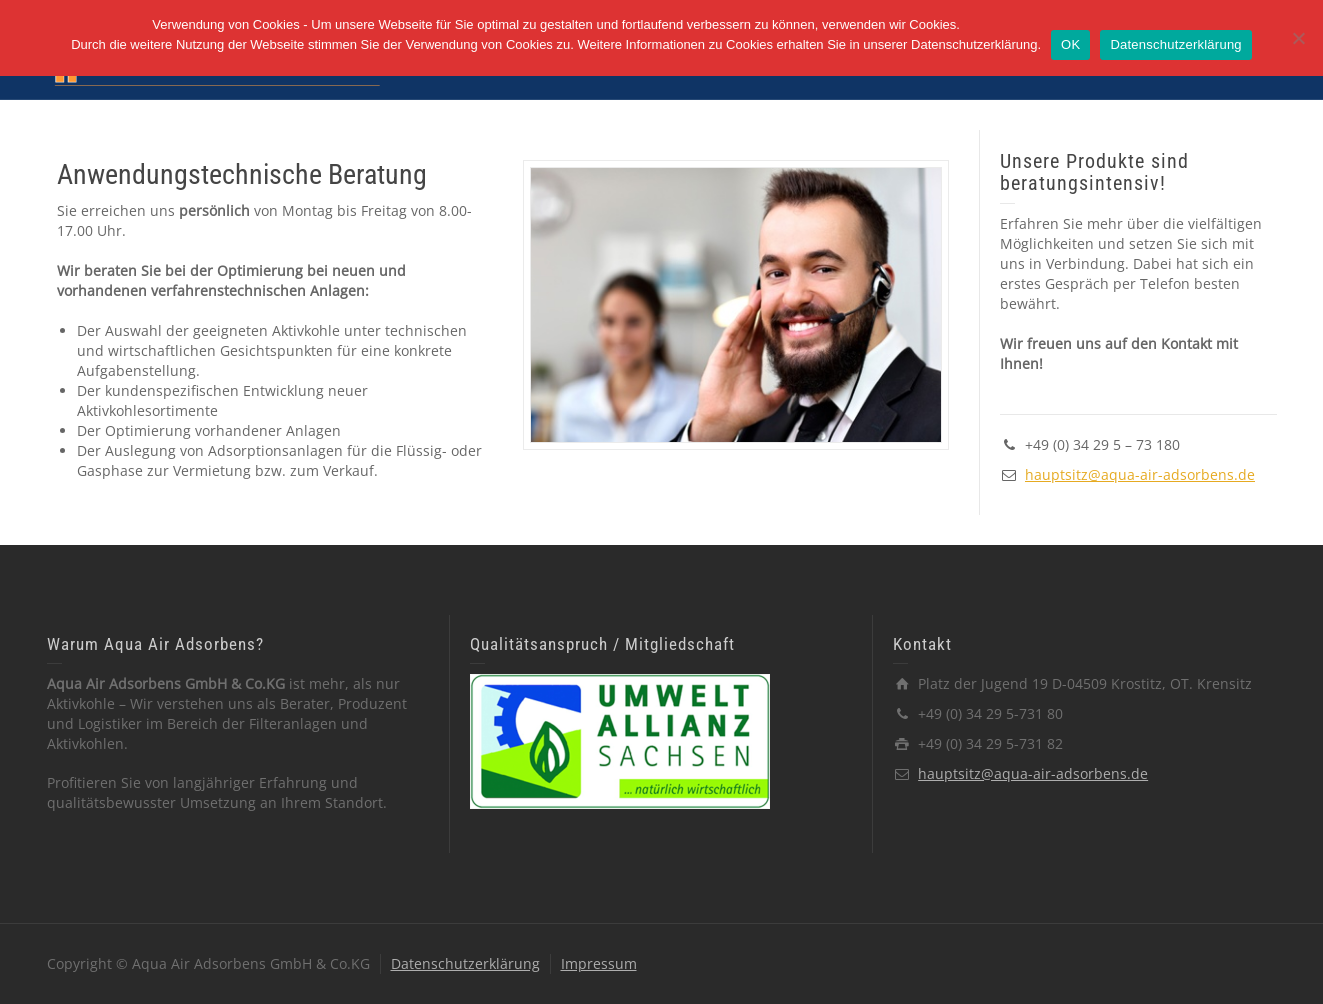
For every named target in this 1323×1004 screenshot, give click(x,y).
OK (1070, 44)
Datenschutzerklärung (465, 963)
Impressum (599, 963)
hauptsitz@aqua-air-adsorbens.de (1140, 474)
